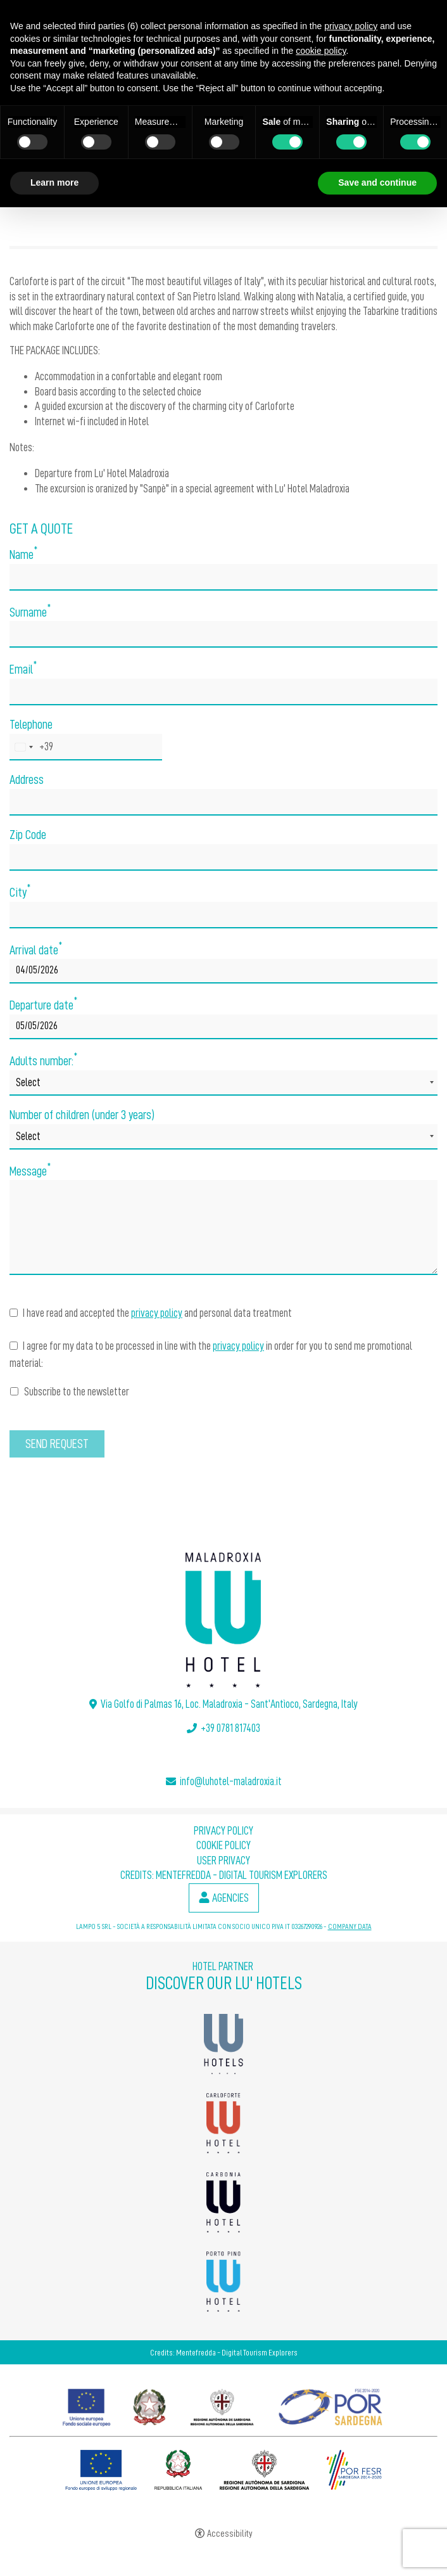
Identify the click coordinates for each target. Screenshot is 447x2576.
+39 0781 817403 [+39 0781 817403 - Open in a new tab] (230, 1728)
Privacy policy (223, 1830)
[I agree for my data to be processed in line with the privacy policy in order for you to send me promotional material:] (13, 1346)
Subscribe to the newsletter (69, 1391)
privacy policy (156, 1313)
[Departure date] (223, 1027)
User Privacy (223, 1860)
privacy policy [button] (350, 26)
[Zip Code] (223, 857)
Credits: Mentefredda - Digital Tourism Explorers (223, 1875)
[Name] (223, 577)
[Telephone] (85, 747)
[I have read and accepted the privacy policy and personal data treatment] (13, 1313)
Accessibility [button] (230, 2534)
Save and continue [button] (377, 182)
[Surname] (223, 634)
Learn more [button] (54, 182)
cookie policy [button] (321, 51)
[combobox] (31, 747)
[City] (223, 915)
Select (28, 1082)
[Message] (223, 1227)
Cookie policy (223, 1845)
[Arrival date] (223, 971)
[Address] (223, 802)
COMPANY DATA (350, 1926)
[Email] (223, 692)
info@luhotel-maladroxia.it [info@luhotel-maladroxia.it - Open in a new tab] (231, 1781)
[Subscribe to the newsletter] (14, 1391)
